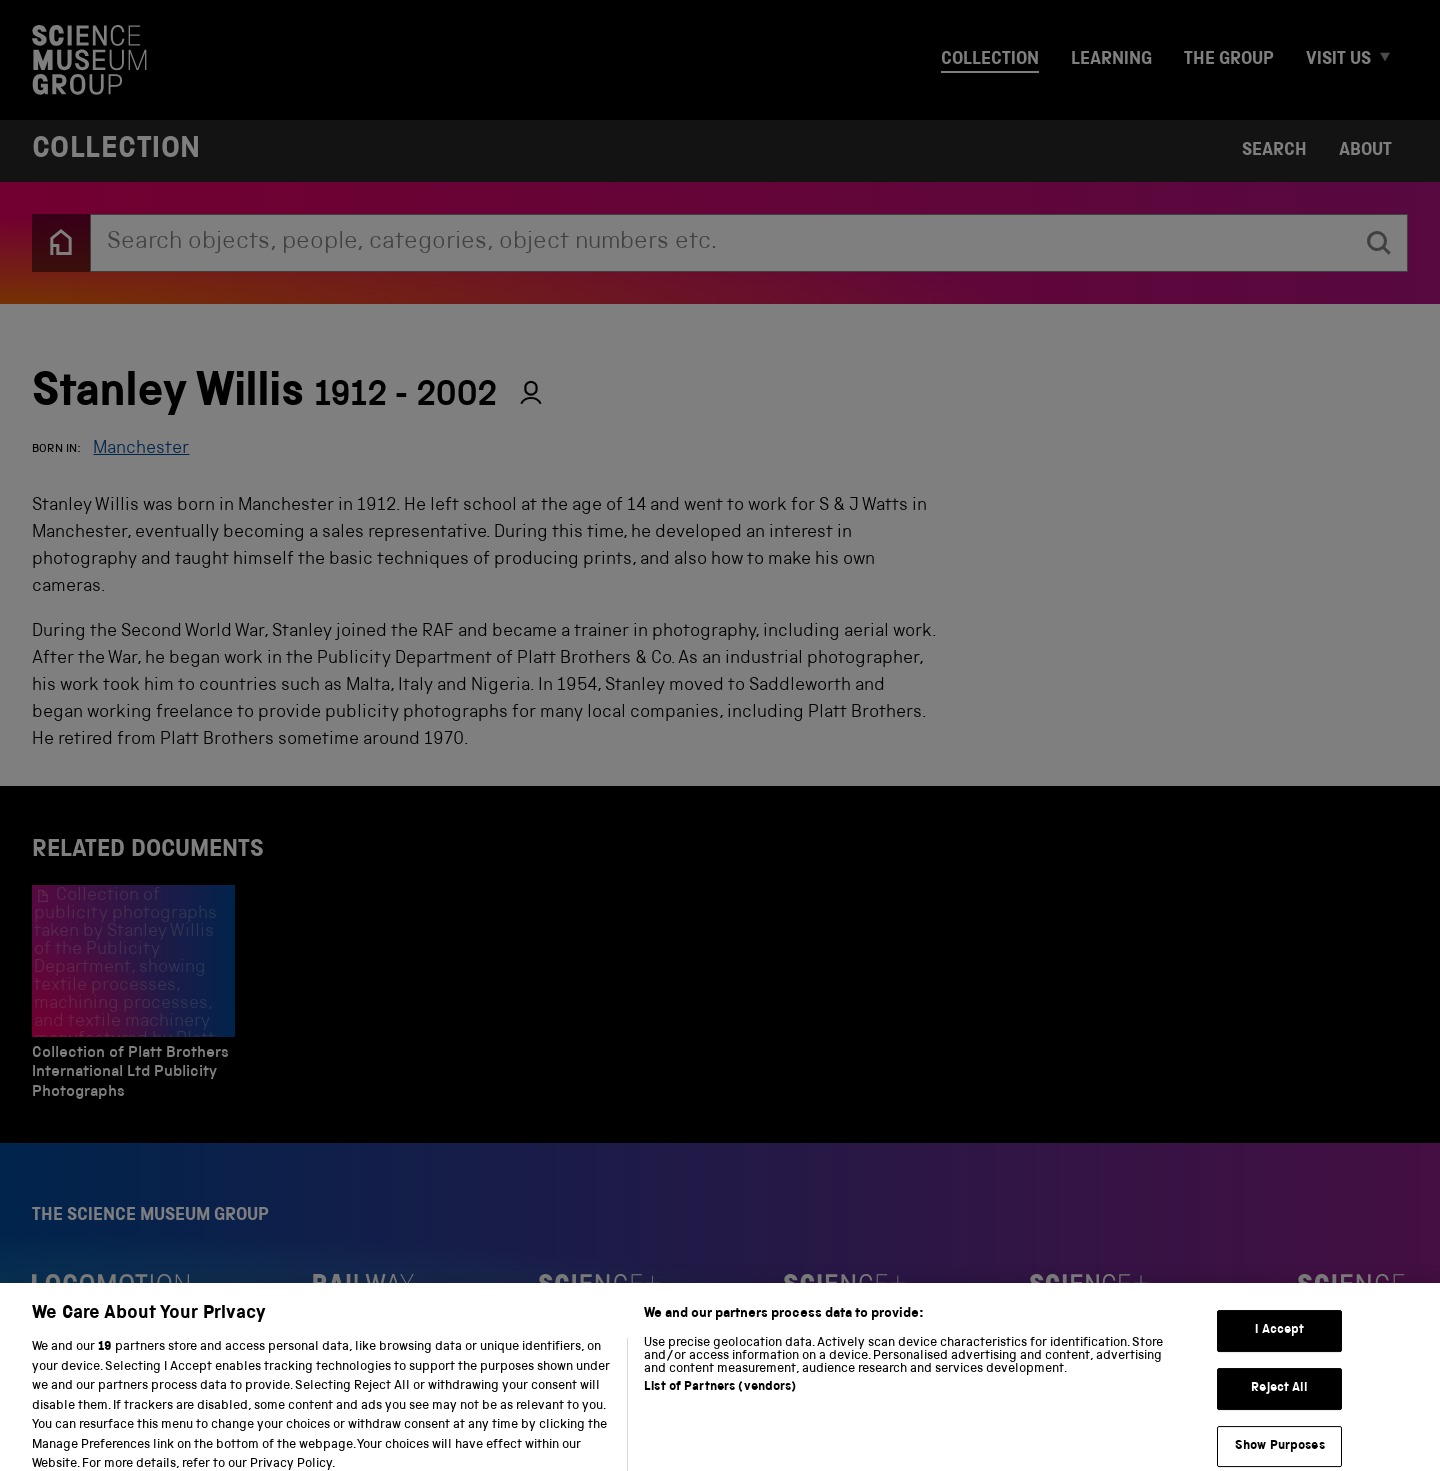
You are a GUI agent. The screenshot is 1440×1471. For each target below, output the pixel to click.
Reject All (1279, 1400)
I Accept (1279, 1342)
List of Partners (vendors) (720, 1399)
